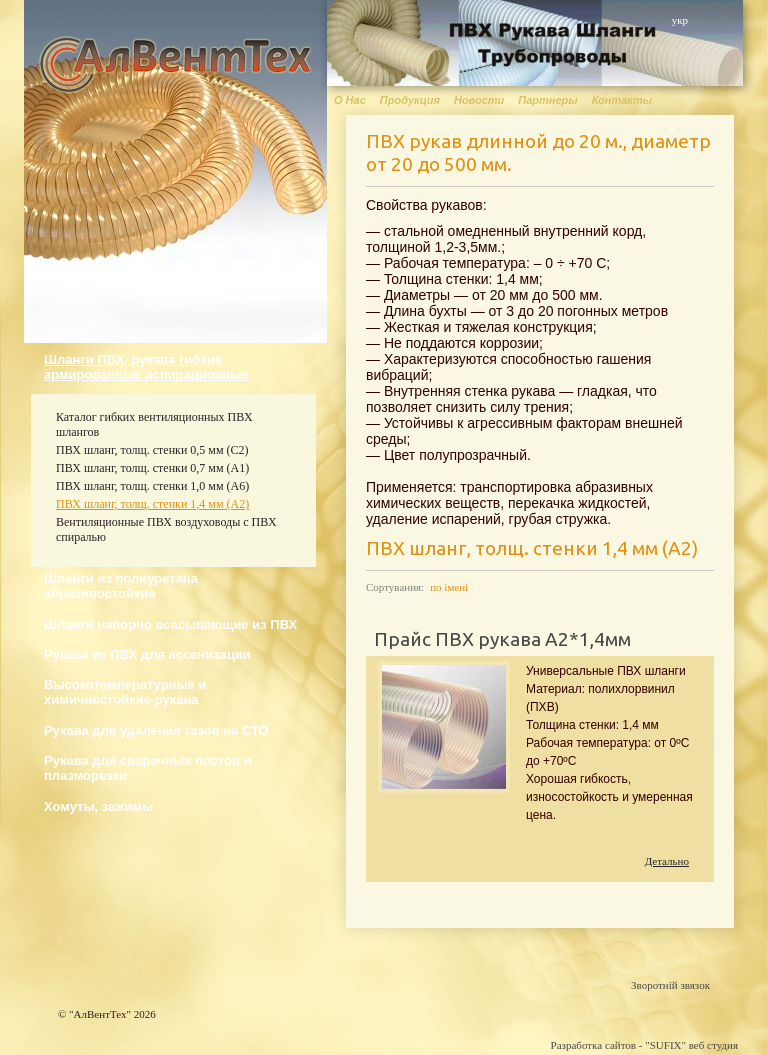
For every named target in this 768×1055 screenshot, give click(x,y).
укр (680, 20)
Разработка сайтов (593, 1045)
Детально (667, 861)
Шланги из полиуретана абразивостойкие (121, 586)
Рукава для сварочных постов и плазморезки (148, 768)
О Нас (350, 100)
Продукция (410, 100)
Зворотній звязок (670, 985)
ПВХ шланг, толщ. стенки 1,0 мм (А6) (152, 486)
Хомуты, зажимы (98, 806)
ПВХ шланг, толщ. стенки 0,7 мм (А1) (152, 468)
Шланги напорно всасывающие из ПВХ (170, 624)
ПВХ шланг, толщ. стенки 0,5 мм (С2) (152, 450)
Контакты (622, 100)
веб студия (713, 1045)
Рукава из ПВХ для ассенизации (147, 654)
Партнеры (547, 100)
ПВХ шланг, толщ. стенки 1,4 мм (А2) (152, 504)
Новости (479, 100)
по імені (449, 587)
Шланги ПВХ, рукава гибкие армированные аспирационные (146, 367)
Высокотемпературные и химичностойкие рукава (125, 692)
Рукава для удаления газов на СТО (156, 730)
